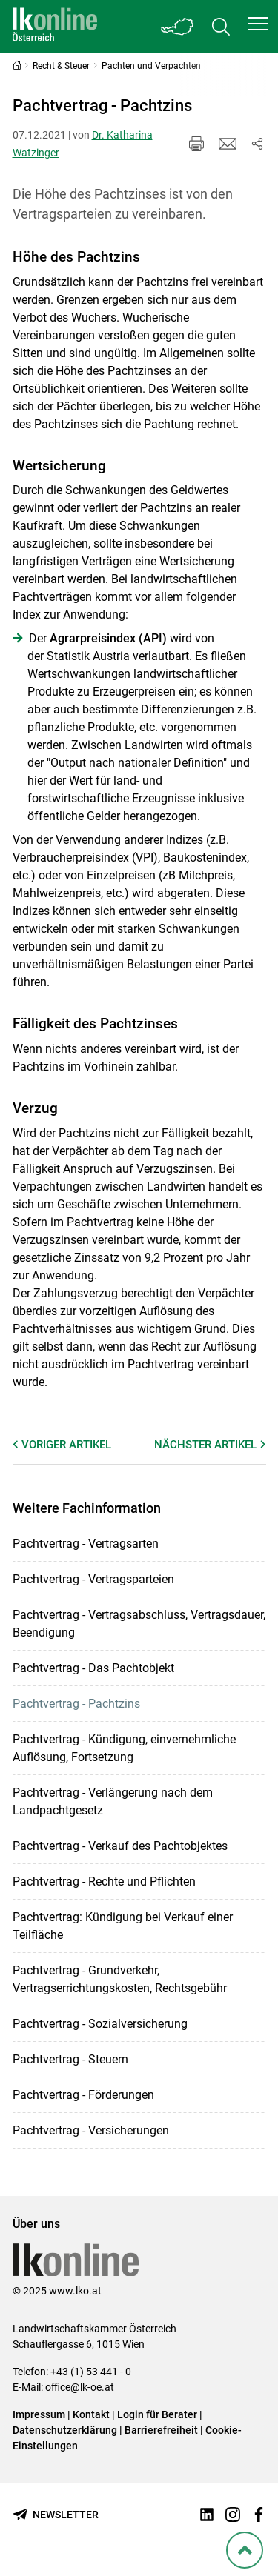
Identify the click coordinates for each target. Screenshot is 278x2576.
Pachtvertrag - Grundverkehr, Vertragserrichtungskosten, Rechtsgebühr (120, 1979)
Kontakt (91, 2414)
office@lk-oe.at (79, 2387)
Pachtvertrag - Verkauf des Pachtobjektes (120, 1846)
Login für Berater (157, 2414)
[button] (258, 23)
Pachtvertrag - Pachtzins (76, 1704)
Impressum (39, 2414)
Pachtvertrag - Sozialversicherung (100, 2024)
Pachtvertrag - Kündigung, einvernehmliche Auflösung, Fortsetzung (124, 1748)
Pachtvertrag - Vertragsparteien (93, 1579)
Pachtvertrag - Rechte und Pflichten (104, 1881)
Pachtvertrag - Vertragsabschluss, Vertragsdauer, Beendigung (139, 1624)
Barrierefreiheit (161, 2430)
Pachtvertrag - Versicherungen (91, 2130)
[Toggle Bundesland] (178, 26)
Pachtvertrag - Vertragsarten (86, 1544)
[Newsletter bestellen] (56, 2515)
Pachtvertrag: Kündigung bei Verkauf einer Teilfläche (123, 1926)
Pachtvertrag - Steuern (70, 2059)
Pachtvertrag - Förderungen (83, 2095)
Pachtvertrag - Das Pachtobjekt (93, 1668)
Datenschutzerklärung (65, 2430)
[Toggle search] (221, 26)
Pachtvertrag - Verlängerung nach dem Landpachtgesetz (113, 1801)
